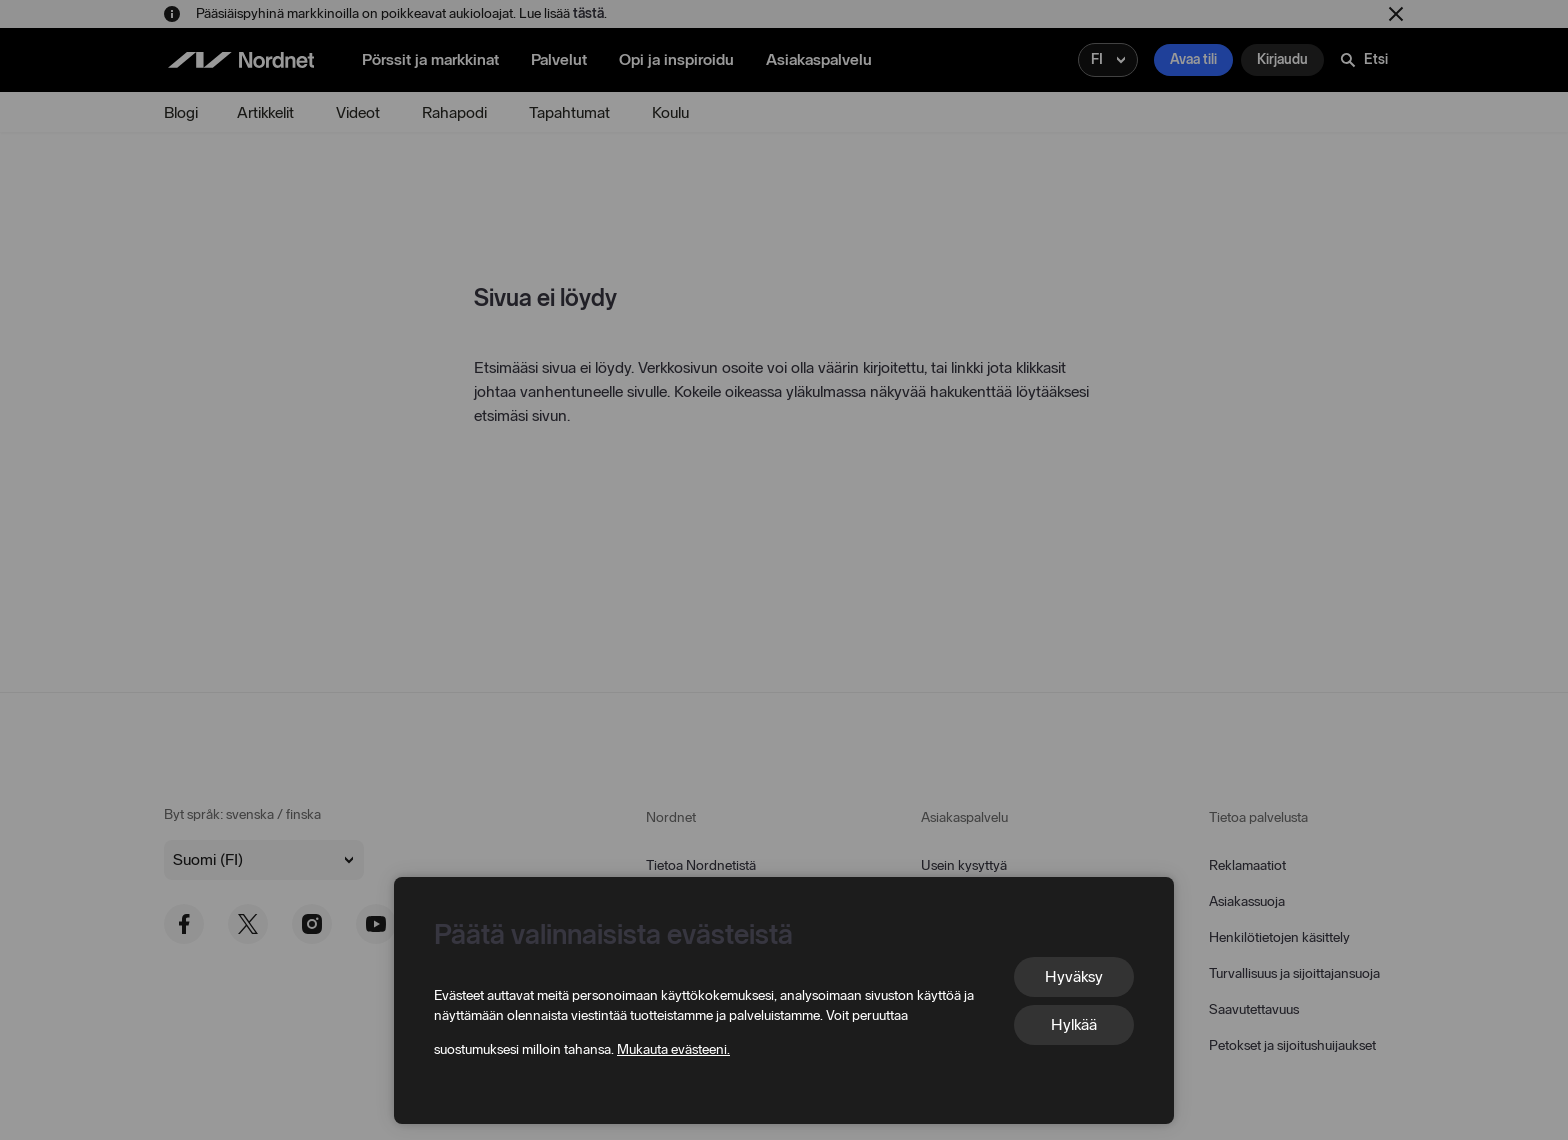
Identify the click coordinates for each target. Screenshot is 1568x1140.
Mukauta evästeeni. (673, 1049)
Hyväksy (1074, 976)
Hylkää (1074, 1024)
